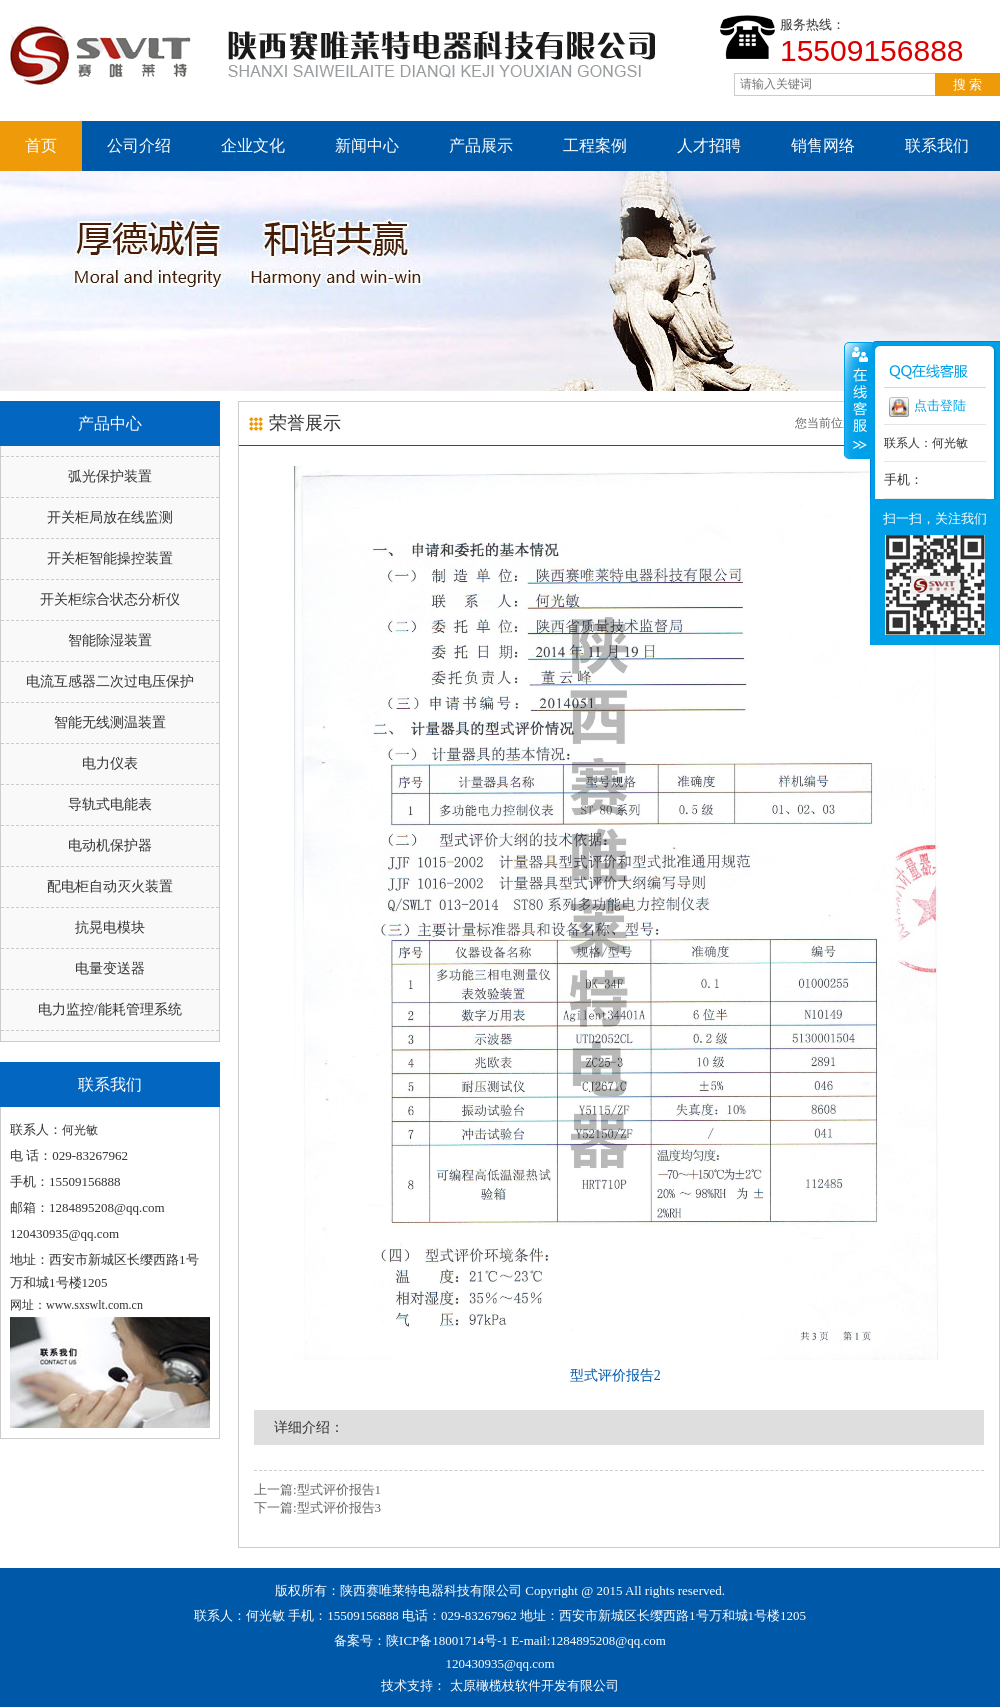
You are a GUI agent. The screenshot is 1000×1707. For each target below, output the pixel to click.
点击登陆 (927, 407)
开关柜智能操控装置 (110, 558)
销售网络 (823, 145)
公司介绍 (139, 145)
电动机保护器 (110, 845)
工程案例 (595, 145)
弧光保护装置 (110, 476)
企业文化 (253, 145)
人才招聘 (709, 145)
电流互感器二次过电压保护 (110, 681)
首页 (41, 145)
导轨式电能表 (110, 804)
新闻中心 (367, 145)
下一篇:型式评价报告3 (317, 1507)
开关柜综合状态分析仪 (110, 599)
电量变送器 (110, 968)
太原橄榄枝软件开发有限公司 (534, 1685)
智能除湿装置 (110, 640)
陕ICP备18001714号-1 (447, 1640)
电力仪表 (110, 763)
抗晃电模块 (110, 927)
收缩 (858, 400)
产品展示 (481, 145)
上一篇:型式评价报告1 (317, 1489)
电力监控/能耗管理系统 (110, 1009)
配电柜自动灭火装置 (110, 886)
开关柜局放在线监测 (110, 517)
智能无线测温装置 (110, 722)
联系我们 (937, 145)
